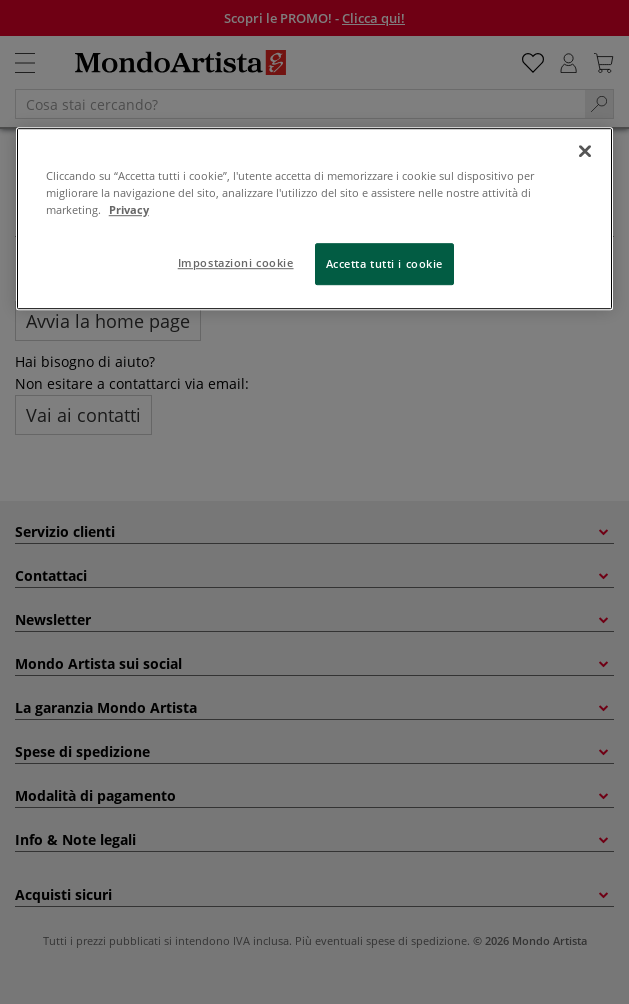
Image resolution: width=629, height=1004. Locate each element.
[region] (315, 218)
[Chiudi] (585, 151)
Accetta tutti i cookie (385, 263)
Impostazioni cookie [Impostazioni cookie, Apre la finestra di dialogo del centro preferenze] (236, 262)
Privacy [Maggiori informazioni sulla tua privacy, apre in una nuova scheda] (129, 209)
